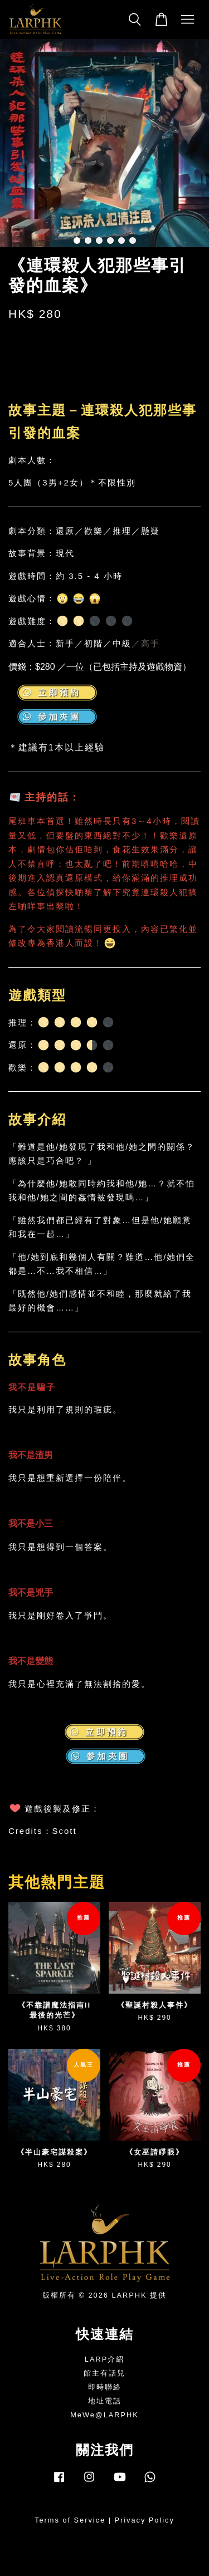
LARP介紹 (104, 2359)
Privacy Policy (144, 2520)
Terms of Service (70, 2520)
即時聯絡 (104, 2387)
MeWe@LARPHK (104, 2415)
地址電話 (104, 2401)
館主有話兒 (104, 2373)
